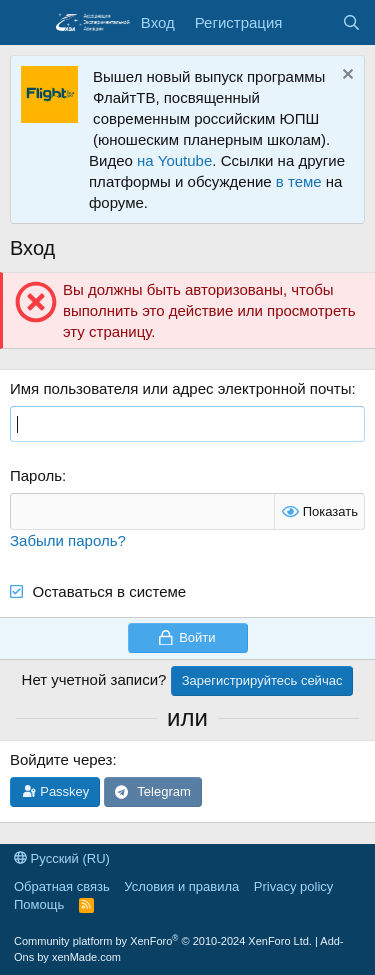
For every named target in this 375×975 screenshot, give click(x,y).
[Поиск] (351, 22)
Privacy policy (293, 886)
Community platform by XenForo (163, 941)
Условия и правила (181, 886)
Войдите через (61, 759)
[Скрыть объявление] (345, 76)
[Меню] (27, 23)
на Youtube (174, 160)
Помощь (39, 904)
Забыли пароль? (68, 540)
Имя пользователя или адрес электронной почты (180, 388)
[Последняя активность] (311, 22)
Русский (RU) (62, 858)
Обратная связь (62, 886)
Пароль (36, 475)
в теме (299, 181)
